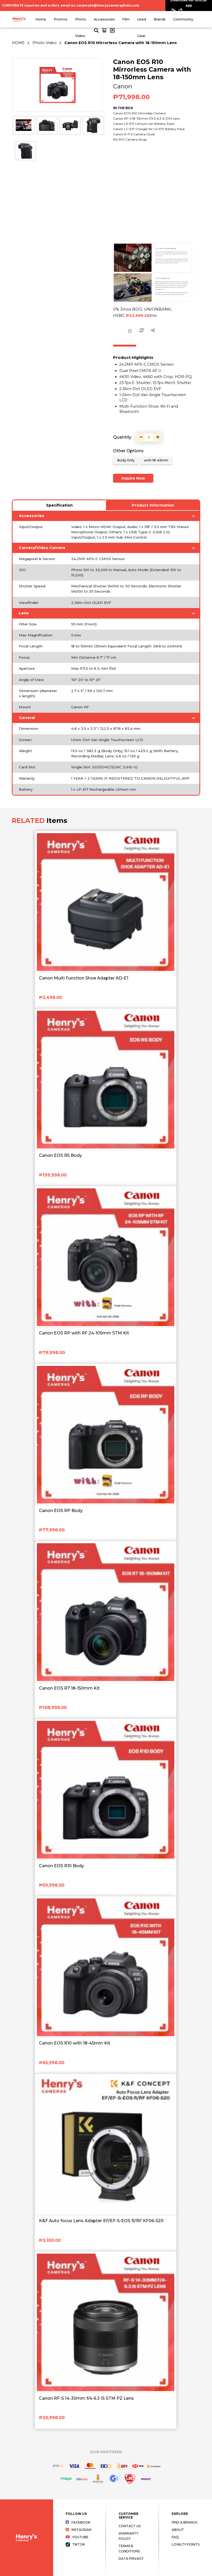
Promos (61, 19)
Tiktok (75, 2544)
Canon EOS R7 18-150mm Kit (69, 1688)
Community (183, 19)
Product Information (153, 505)
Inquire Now (133, 478)
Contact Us (130, 2526)
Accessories (104, 19)
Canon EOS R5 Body (60, 1155)
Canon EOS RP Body (61, 1510)
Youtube (77, 2537)
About (178, 2530)
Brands (160, 19)
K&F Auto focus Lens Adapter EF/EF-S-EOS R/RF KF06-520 (101, 2220)
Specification (59, 505)
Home (40, 19)
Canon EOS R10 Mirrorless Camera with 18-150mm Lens (120, 42)
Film (126, 19)
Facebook (78, 2522)
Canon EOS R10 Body (61, 1865)
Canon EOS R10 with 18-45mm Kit (74, 2043)
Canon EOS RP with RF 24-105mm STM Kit (84, 1332)
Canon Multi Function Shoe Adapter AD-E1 (83, 978)
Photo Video (44, 42)
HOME (18, 42)
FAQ (175, 2537)
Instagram (79, 2530)
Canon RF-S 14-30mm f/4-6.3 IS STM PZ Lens (86, 2398)
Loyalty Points (185, 2544)
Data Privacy (131, 2559)
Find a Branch (184, 2522)
